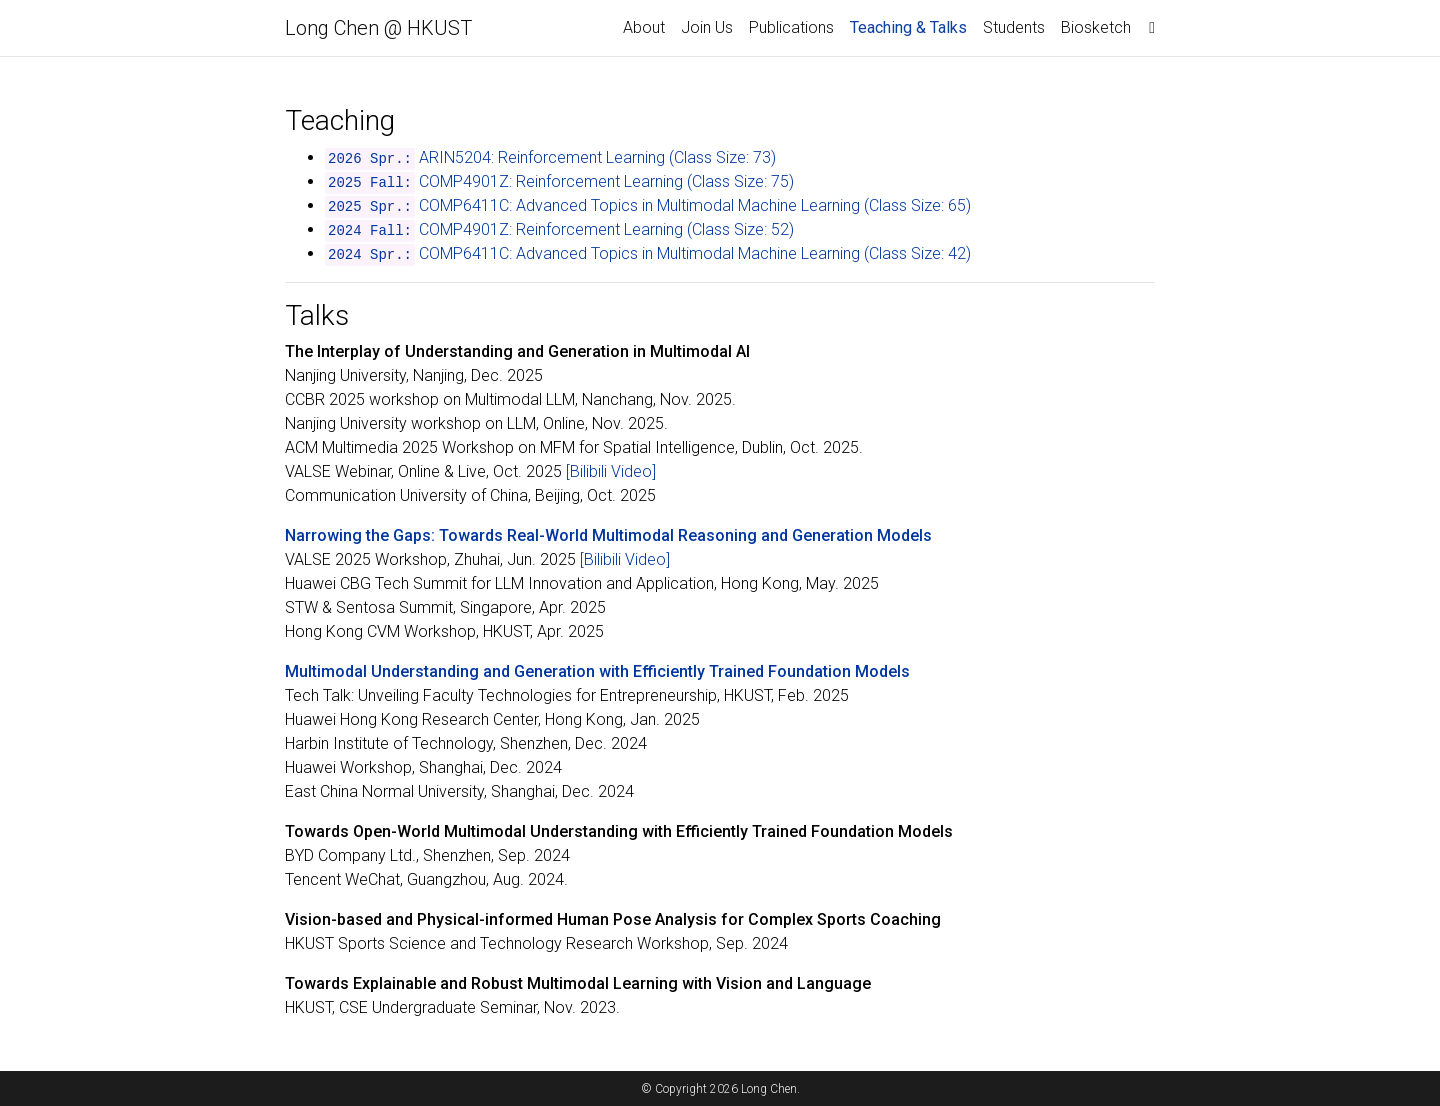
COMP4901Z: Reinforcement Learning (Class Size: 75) (606, 181)
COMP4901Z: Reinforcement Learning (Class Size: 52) (606, 229)
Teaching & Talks (912, 26)
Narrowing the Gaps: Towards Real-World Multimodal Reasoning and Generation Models (608, 535)
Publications (791, 27)
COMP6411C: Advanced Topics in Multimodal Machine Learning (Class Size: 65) (695, 205)
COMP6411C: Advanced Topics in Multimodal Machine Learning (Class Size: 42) (695, 253)
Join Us (707, 27)
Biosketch (1096, 27)
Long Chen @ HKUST (378, 28)
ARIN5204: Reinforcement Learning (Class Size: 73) (597, 157)
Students (1014, 27)
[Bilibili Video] (611, 471)
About (644, 27)
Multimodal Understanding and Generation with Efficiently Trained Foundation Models (597, 671)
